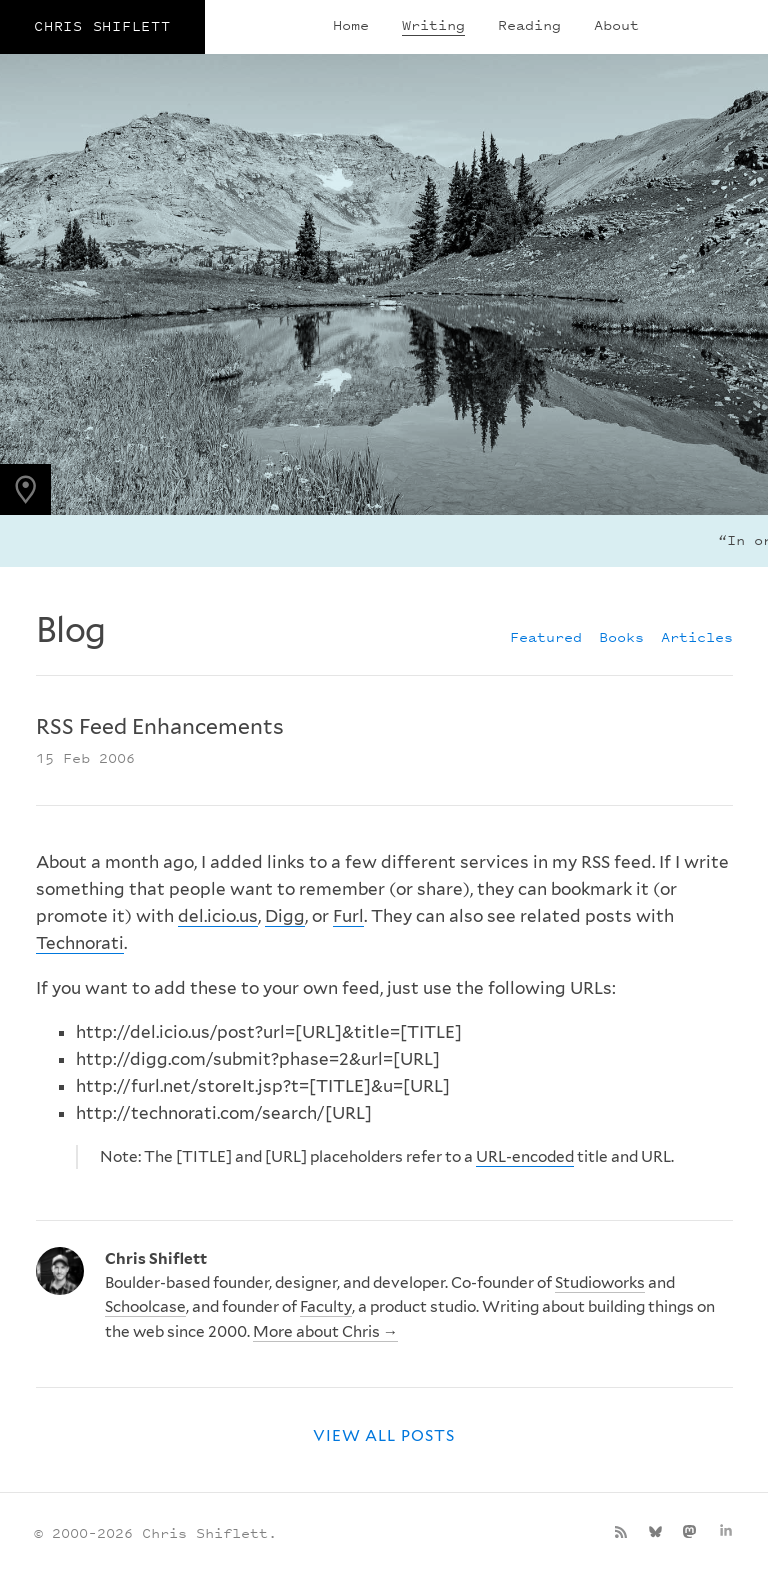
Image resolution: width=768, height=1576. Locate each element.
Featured (546, 636)
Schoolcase (145, 1306)
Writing (433, 24)
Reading (529, 24)
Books (621, 636)
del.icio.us (218, 916)
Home (351, 24)
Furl (348, 916)
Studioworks (600, 1282)
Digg (285, 916)
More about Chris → (325, 1331)
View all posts (384, 1435)
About (616, 24)
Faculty (326, 1306)
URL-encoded (525, 1156)
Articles (697, 636)
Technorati (80, 943)
